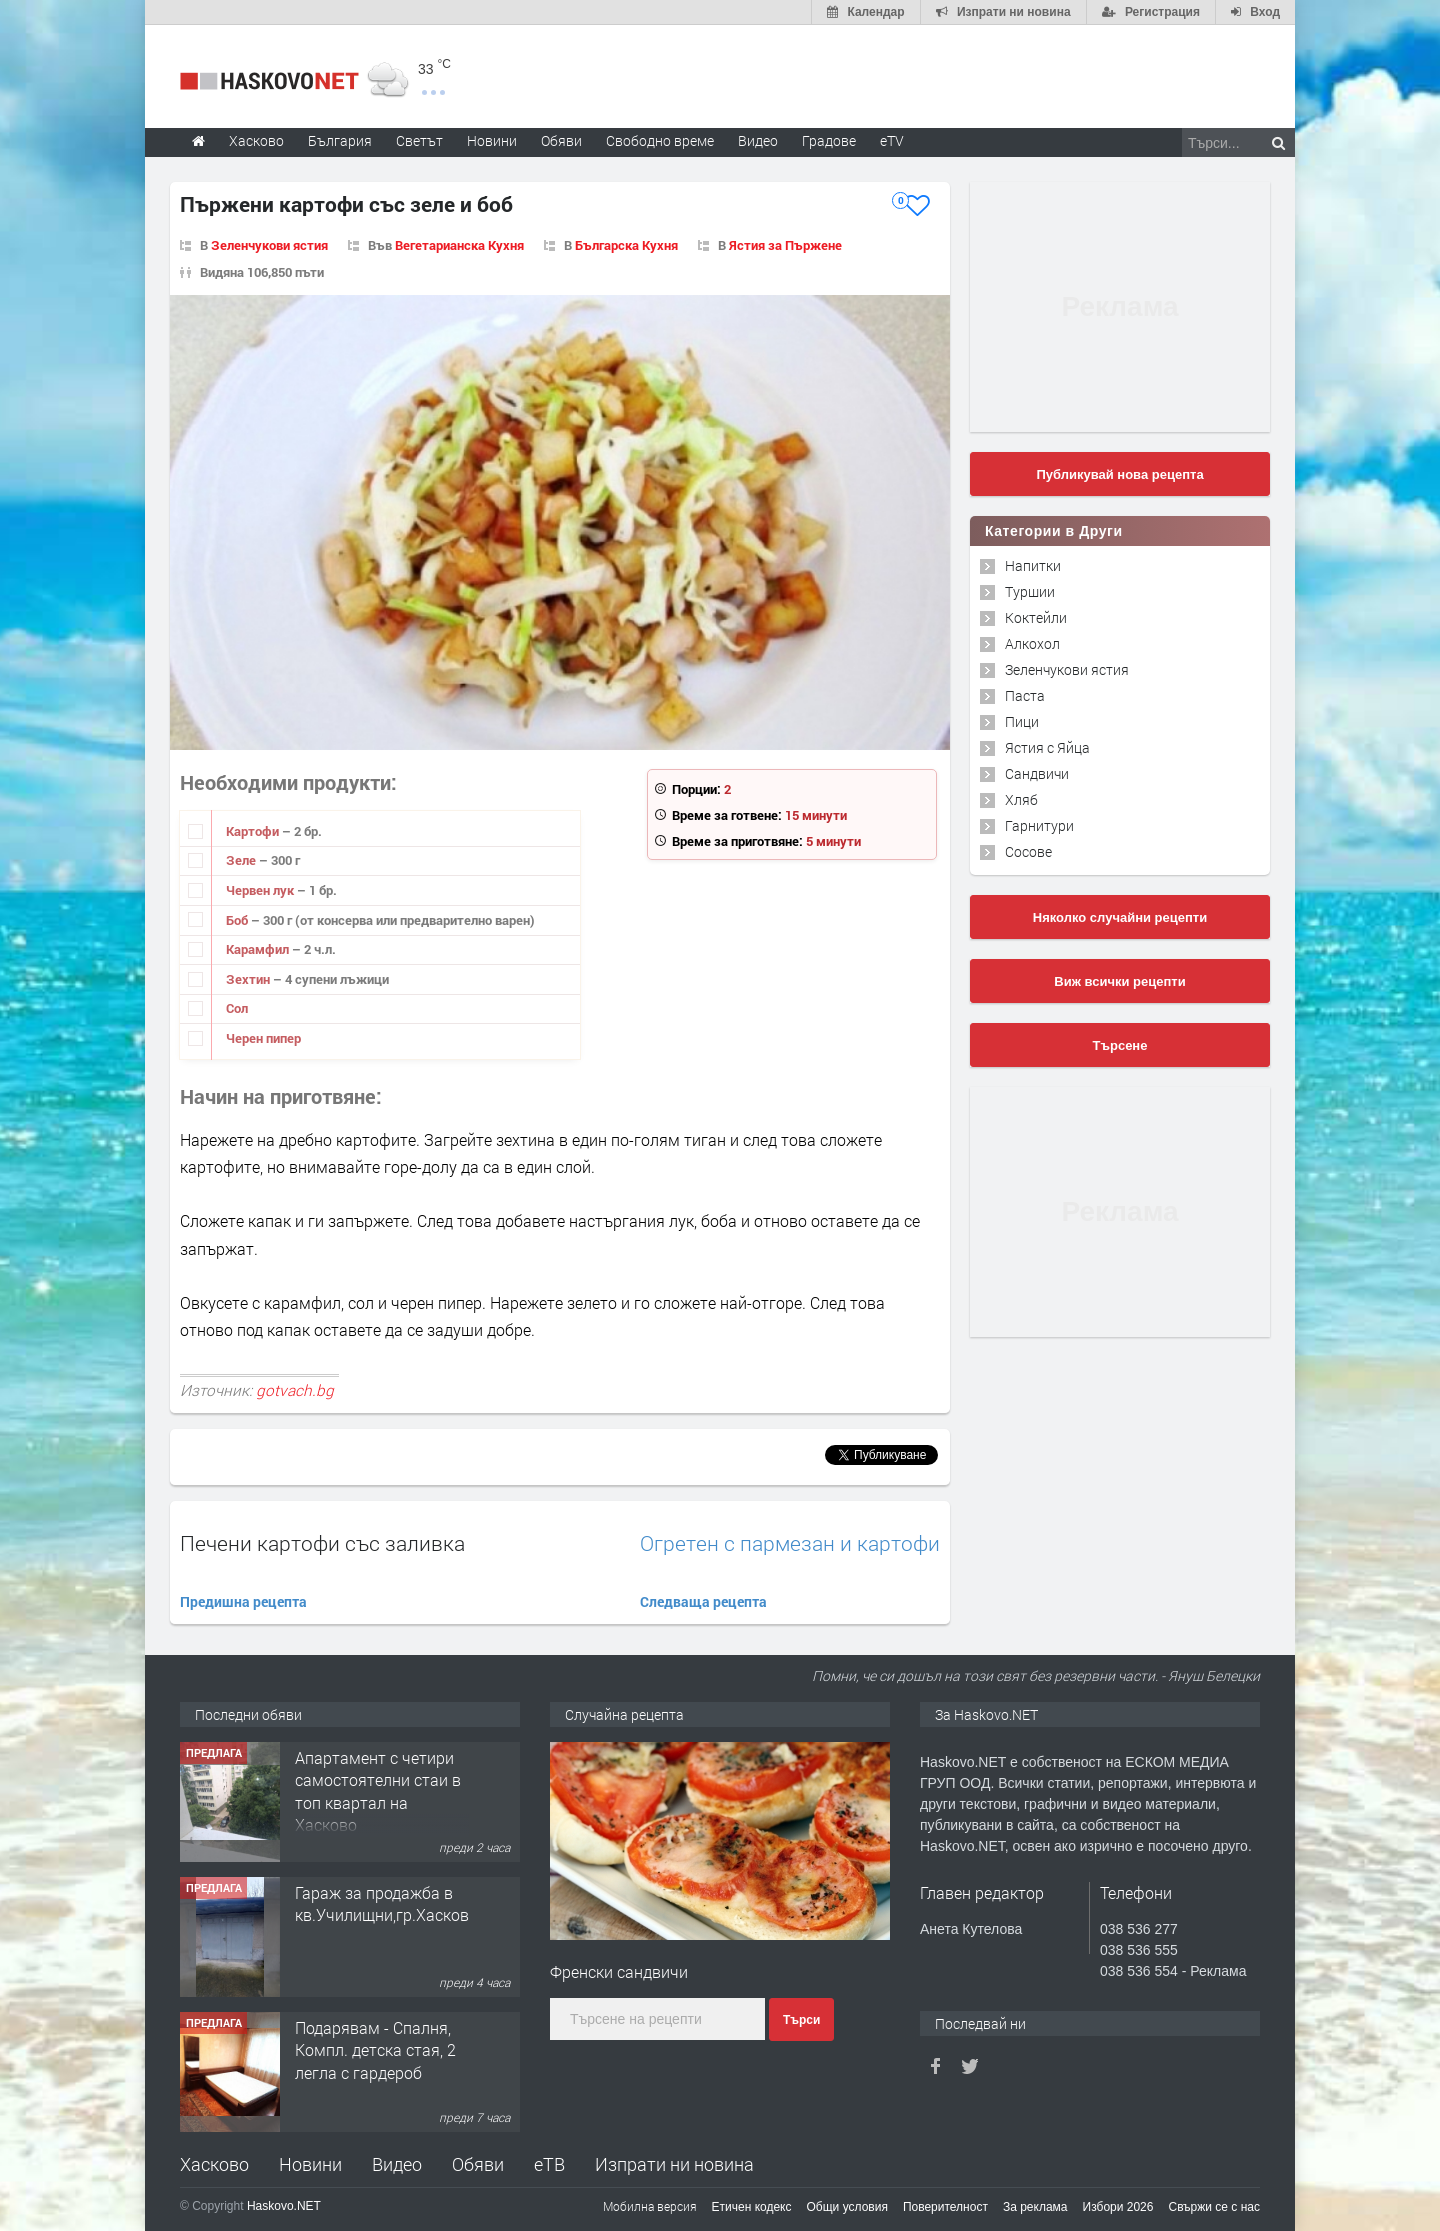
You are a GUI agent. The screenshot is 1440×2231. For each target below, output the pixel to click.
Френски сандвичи (619, 1971)
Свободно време (660, 140)
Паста (1025, 695)
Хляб (1021, 799)
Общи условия (847, 2207)
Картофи (254, 831)
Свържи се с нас (1214, 2207)
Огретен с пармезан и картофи (790, 1543)
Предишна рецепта (243, 1601)
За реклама (1035, 2207)
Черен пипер (263, 1038)
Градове (829, 140)
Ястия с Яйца (1047, 747)
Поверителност (945, 2207)
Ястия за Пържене (785, 245)
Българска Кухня (626, 245)
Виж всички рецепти (1119, 981)
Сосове (1028, 851)
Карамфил (259, 949)
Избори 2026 (1118, 2207)
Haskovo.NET (284, 2206)
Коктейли (1036, 617)
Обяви (478, 2164)
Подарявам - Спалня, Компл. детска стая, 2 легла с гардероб (375, 2050)
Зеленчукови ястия (269, 245)
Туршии (1030, 591)
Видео (397, 2164)
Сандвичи (1037, 773)
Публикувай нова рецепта (1119, 474)
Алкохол (1032, 643)
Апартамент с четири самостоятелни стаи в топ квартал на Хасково (378, 1791)
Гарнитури (1039, 825)
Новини (492, 140)
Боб (238, 920)
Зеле (242, 860)
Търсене (1120, 1045)
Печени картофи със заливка (322, 1543)
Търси (801, 2020)
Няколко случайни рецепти (1120, 917)
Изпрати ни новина (674, 2164)
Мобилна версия (650, 2206)
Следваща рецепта (703, 1601)
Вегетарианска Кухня (459, 245)
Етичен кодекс (752, 2207)
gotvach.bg (295, 1390)
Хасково (214, 2164)
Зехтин (249, 979)
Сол (237, 1008)
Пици (1022, 721)
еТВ (549, 2164)
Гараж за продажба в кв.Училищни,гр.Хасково (386, 1903)
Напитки (1033, 565)
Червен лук (261, 890)
